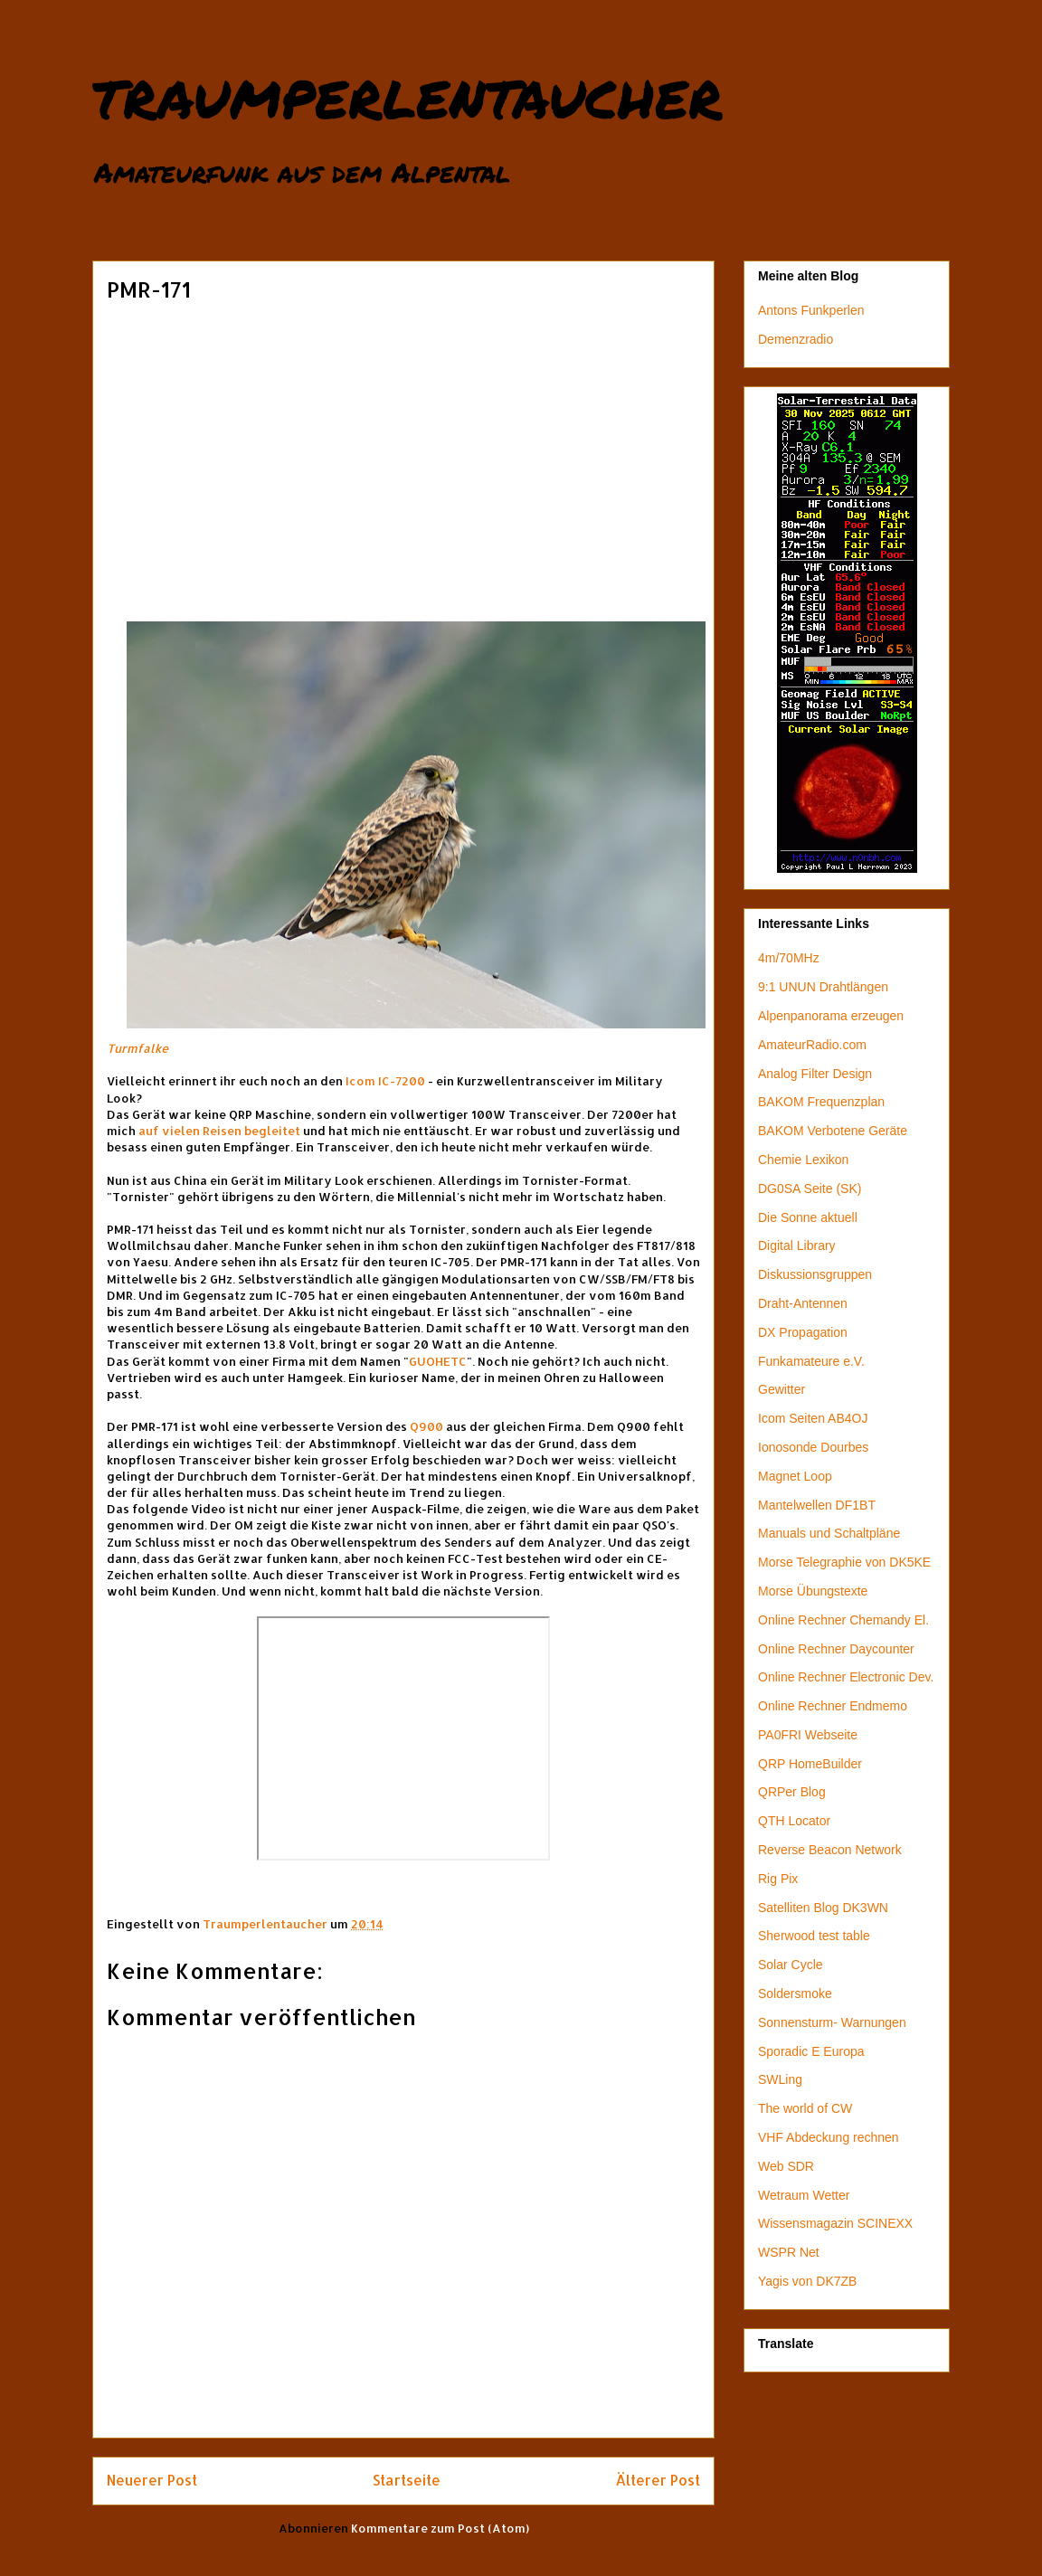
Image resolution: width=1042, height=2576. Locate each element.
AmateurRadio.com (812, 1044)
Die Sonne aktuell (807, 1217)
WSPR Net (788, 2252)
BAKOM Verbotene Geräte (832, 1130)
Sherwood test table (814, 1935)
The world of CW (805, 2108)
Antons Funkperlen (811, 310)
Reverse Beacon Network (830, 1849)
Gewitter (781, 1389)
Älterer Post (657, 2480)
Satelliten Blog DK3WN (823, 1907)
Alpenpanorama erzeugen (831, 1016)
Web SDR (786, 2166)
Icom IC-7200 (385, 1081)
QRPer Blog (792, 1792)
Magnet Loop (795, 1476)
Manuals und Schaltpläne (829, 1533)
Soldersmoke (795, 1993)
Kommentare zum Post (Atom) (440, 2528)
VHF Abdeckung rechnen (828, 2137)
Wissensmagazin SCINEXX (835, 2223)
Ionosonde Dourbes (813, 1447)
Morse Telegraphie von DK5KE (844, 1562)
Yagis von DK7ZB (807, 2281)
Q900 (426, 1426)
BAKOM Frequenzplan (821, 1101)
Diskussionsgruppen (815, 1274)
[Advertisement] (403, 444)
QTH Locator (794, 1821)
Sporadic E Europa (811, 2051)
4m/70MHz (788, 958)
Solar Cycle (790, 1964)
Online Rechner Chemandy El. (843, 1620)
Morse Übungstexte (812, 1591)
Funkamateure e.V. (811, 1361)
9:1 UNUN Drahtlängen (823, 987)
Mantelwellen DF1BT (817, 1505)
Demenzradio (795, 339)
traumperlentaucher (407, 93)
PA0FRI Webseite (807, 1735)
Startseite (406, 2480)
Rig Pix (778, 1878)
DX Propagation (803, 1332)
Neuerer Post (152, 2480)
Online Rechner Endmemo (832, 1706)
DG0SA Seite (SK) (809, 1188)
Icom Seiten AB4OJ (812, 1418)
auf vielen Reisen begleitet (219, 1130)
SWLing (780, 2079)
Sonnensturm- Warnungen (832, 2022)
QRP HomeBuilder (810, 1764)
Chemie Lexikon (803, 1159)
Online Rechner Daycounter (836, 1649)
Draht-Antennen (803, 1303)
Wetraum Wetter (803, 2195)
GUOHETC (438, 1361)
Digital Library (797, 1245)
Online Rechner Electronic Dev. (845, 1677)
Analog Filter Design (815, 1073)
